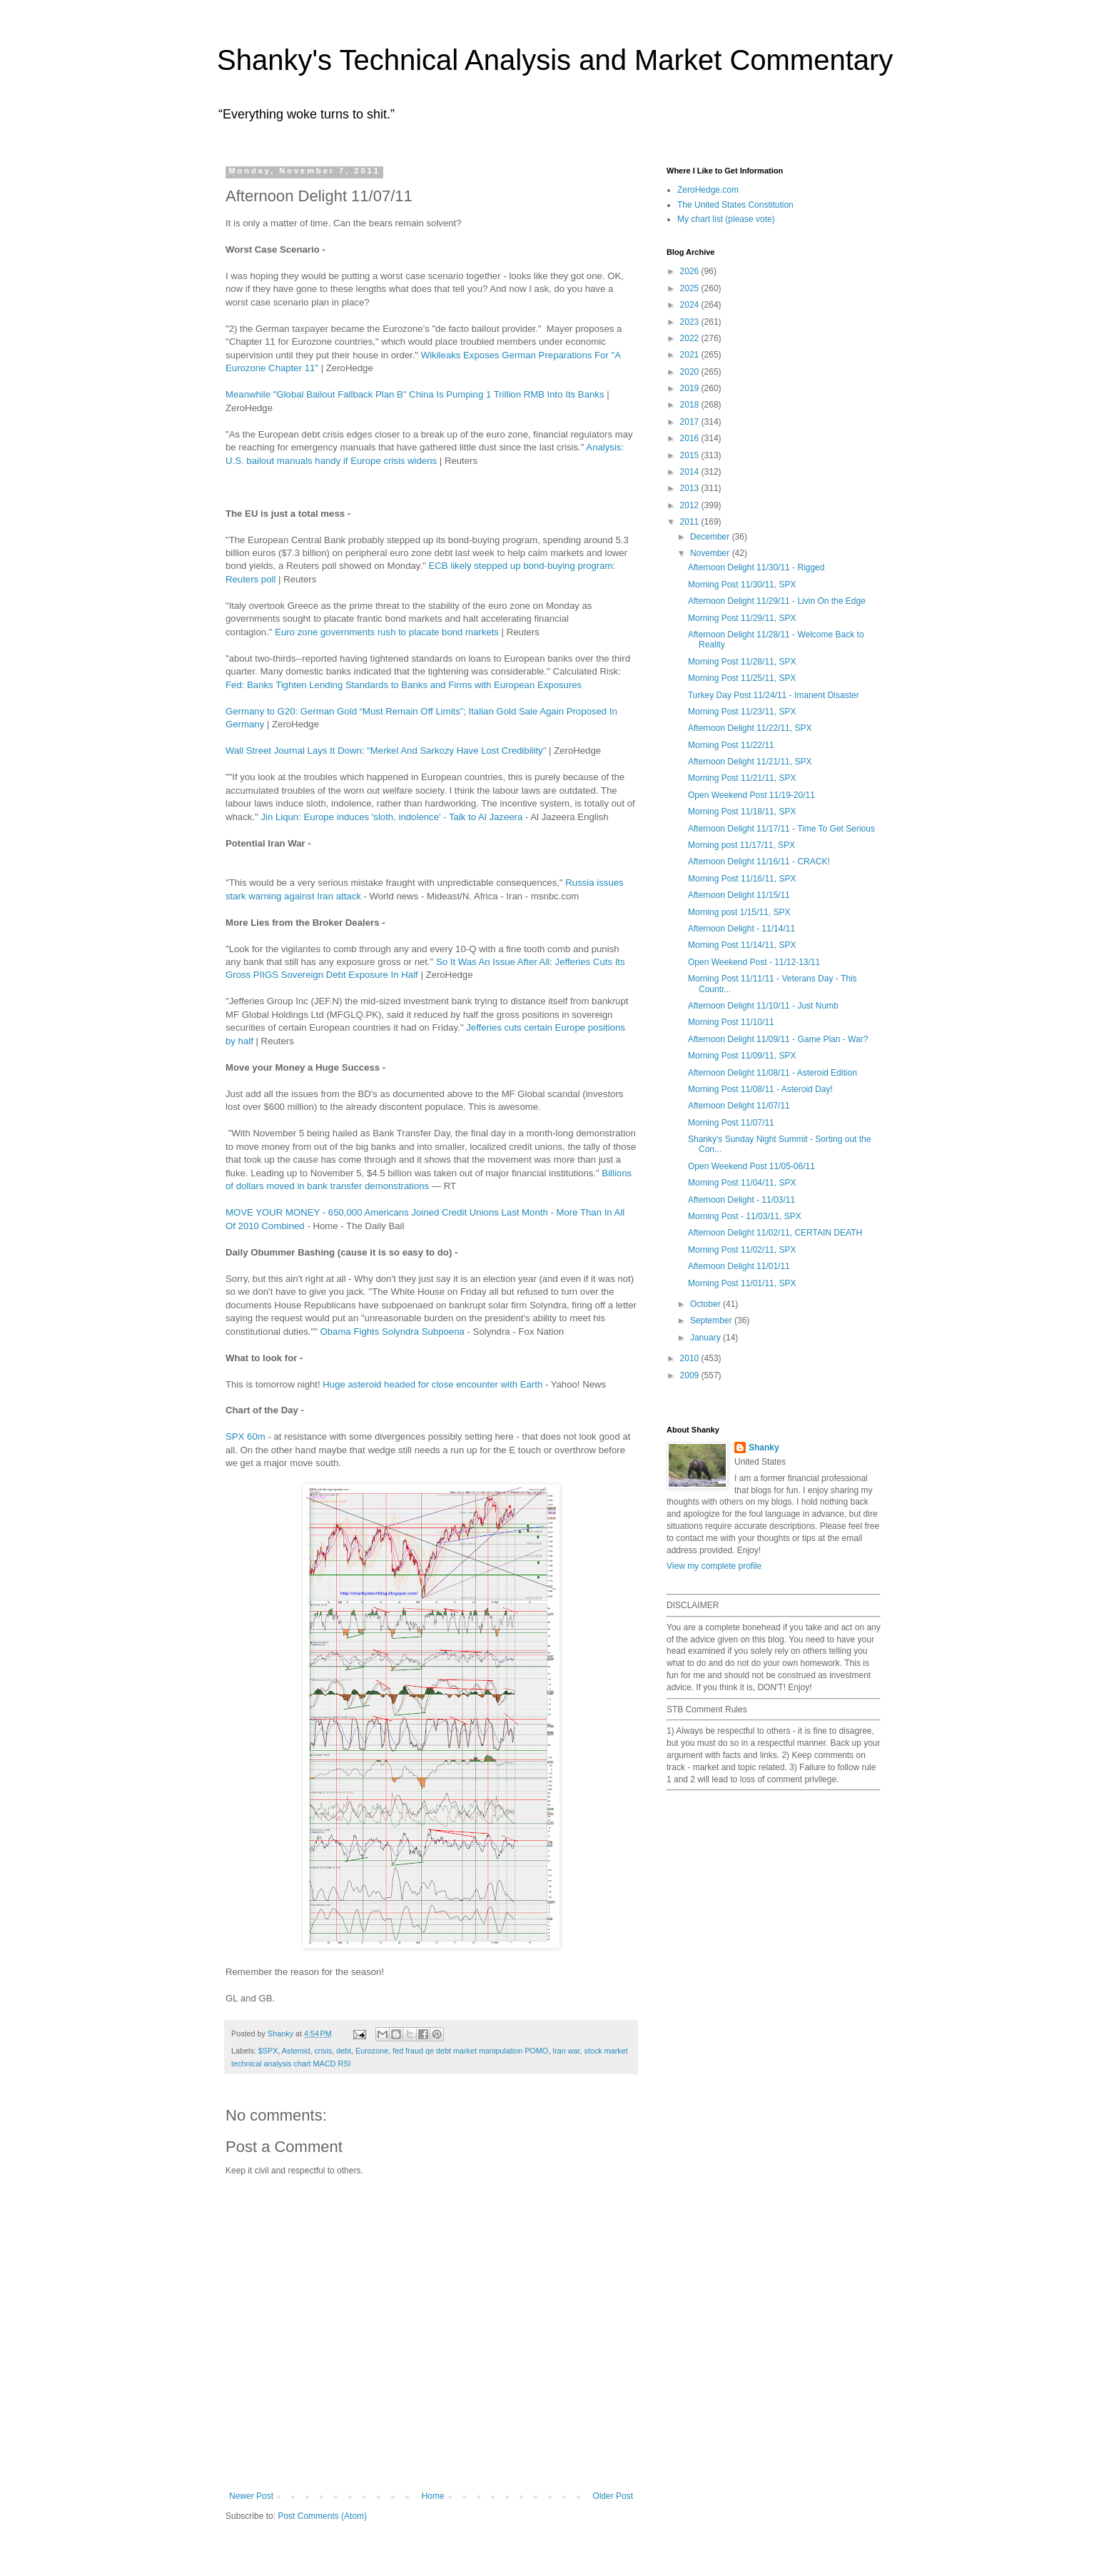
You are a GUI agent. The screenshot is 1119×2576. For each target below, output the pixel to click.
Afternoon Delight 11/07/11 (739, 1106)
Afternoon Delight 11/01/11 (739, 1266)
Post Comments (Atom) (322, 2516)
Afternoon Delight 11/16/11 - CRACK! (759, 862)
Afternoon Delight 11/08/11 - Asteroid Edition (772, 1073)
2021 (691, 355)
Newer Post (251, 2496)
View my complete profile (714, 1566)
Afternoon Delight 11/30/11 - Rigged (756, 567)
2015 (691, 455)
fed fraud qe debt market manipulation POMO (470, 2050)
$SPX (268, 2050)
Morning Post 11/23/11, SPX (742, 712)
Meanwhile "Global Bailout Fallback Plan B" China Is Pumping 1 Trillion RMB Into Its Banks (415, 394)
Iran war (565, 2050)
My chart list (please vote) (726, 219)
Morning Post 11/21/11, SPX (742, 778)
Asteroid (296, 2050)
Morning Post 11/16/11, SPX (742, 879)
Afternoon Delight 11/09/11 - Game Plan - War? (778, 1039)
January (706, 1338)
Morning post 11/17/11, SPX (741, 845)
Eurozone (371, 2050)
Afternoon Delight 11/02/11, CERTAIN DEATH (775, 1233)
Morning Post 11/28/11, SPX (742, 662)
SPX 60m (245, 1436)
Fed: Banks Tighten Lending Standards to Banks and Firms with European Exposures (404, 685)
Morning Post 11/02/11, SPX (742, 1250)
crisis (323, 2050)
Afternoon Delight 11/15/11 (739, 895)
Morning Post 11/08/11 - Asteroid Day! (760, 1089)
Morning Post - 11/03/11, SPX (744, 1216)
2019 (691, 388)
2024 (691, 305)
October (706, 1304)
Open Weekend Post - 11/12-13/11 (754, 962)
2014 (691, 472)
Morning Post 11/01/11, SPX (742, 1283)
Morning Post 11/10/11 (731, 1022)
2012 (691, 505)
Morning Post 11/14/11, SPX (742, 945)
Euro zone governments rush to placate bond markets (387, 632)
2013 (691, 488)
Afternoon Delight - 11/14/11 (741, 929)
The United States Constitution (735, 205)
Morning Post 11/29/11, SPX (742, 618)
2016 (691, 438)
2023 (691, 322)
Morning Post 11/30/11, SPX (742, 585)
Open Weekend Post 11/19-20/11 (751, 795)
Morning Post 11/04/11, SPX (742, 1183)
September (712, 1320)
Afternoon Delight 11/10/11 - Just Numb (763, 1006)
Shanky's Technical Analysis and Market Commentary (555, 60)
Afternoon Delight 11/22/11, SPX (749, 728)
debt (343, 2050)
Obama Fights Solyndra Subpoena (392, 1331)
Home (433, 2496)
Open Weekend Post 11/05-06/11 (751, 1166)
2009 (691, 1375)
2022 (691, 338)
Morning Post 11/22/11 (731, 745)
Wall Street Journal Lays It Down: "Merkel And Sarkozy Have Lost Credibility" (386, 750)
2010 (691, 1358)
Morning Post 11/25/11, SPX (742, 678)
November (711, 553)
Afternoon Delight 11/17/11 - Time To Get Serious (781, 829)
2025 (691, 288)
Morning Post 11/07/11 (731, 1123)
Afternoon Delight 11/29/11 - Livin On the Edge (777, 601)
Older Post (612, 2496)
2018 (691, 405)
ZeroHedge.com (708, 190)
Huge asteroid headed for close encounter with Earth (432, 1384)
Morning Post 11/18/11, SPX (742, 812)
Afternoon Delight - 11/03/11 (741, 1200)
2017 (691, 422)
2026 (691, 271)
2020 (691, 372)
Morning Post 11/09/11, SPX (742, 1056)
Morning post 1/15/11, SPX (739, 912)
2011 (691, 522)
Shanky (764, 1448)
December (711, 537)
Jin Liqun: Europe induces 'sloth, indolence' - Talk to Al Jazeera (391, 817)
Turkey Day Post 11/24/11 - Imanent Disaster (773, 695)
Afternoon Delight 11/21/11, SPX (749, 762)
